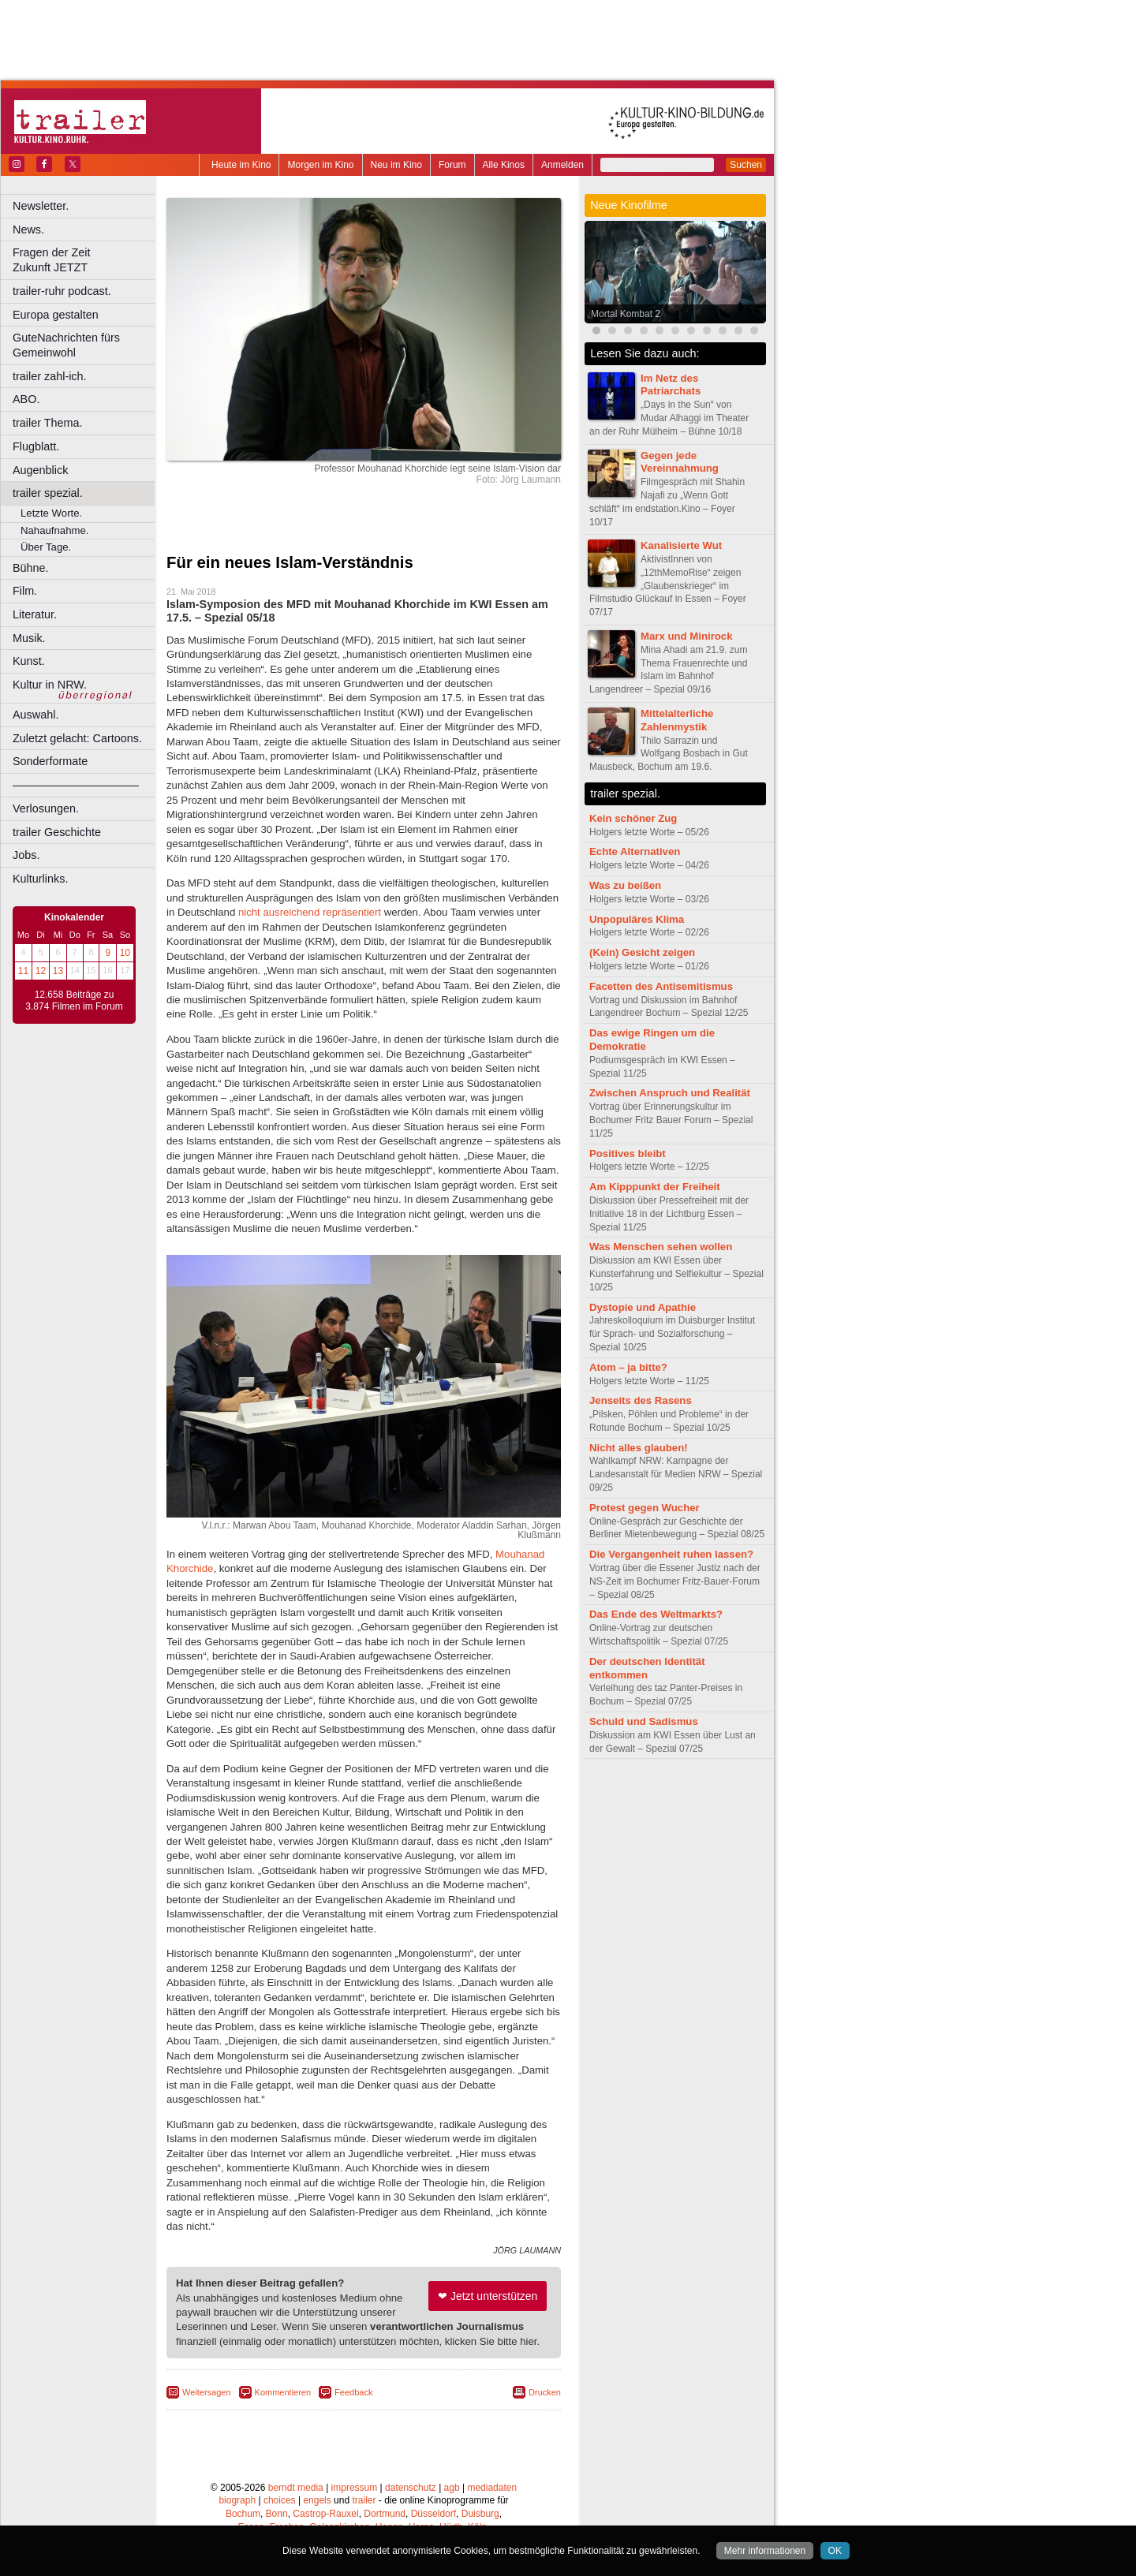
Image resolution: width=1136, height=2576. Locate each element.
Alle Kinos (504, 164)
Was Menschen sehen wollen (660, 1247)
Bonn (277, 2513)
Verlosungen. (46, 808)
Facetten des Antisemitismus (661, 986)
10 (125, 952)
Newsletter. (41, 206)
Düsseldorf (433, 2513)
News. (28, 229)
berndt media (295, 2487)
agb (452, 2487)
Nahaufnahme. (55, 530)
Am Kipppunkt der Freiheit (654, 1187)
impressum (354, 2487)
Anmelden (562, 164)
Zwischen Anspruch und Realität (669, 1093)
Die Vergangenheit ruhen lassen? (671, 1554)
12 (41, 970)
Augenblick (40, 470)
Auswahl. (35, 714)
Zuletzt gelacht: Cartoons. (77, 738)
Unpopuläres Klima (636, 919)
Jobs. (26, 855)
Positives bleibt (627, 1153)
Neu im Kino (396, 164)
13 (58, 970)
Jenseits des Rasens (640, 1400)
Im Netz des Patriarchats (671, 385)
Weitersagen (206, 2392)
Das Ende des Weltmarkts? (656, 1614)
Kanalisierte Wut (681, 545)
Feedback (353, 2392)
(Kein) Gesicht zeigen (642, 952)
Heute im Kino (241, 164)
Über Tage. (46, 547)
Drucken (545, 2392)
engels (317, 2500)
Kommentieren (283, 2392)
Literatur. (35, 614)
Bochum (243, 2513)
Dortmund (384, 2513)
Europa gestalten (56, 314)
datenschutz (410, 2487)
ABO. (26, 399)
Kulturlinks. (40, 878)
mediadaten (492, 2487)
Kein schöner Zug (633, 818)
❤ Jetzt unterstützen (487, 2296)
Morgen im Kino (320, 164)
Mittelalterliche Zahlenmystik (677, 720)
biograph (237, 2500)
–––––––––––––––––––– (76, 784)
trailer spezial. (48, 493)
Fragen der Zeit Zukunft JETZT (86, 260)
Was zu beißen (625, 885)
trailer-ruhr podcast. (62, 291)
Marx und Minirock (687, 636)
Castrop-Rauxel (325, 2513)
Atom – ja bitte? (628, 1367)
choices (279, 2500)
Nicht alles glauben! (638, 1448)
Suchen (746, 164)
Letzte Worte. (51, 513)
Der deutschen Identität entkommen (647, 1668)
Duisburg (480, 2513)
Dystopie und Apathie (642, 1307)
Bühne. (31, 568)
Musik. (29, 638)
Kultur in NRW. (50, 684)
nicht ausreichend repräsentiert (309, 912)
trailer (364, 2500)
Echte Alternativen (634, 851)
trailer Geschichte (57, 832)
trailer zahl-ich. (50, 376)
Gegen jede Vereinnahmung (680, 462)
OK (835, 2550)
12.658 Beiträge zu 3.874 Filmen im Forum (73, 1001)
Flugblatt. (36, 446)
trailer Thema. (48, 422)
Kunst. (29, 661)
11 (23, 970)
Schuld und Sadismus (643, 1721)
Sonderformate (50, 761)
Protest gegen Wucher (644, 1508)
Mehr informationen (764, 2550)
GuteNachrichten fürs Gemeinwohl (66, 345)
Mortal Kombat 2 (625, 313)
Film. (25, 590)
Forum (452, 164)
